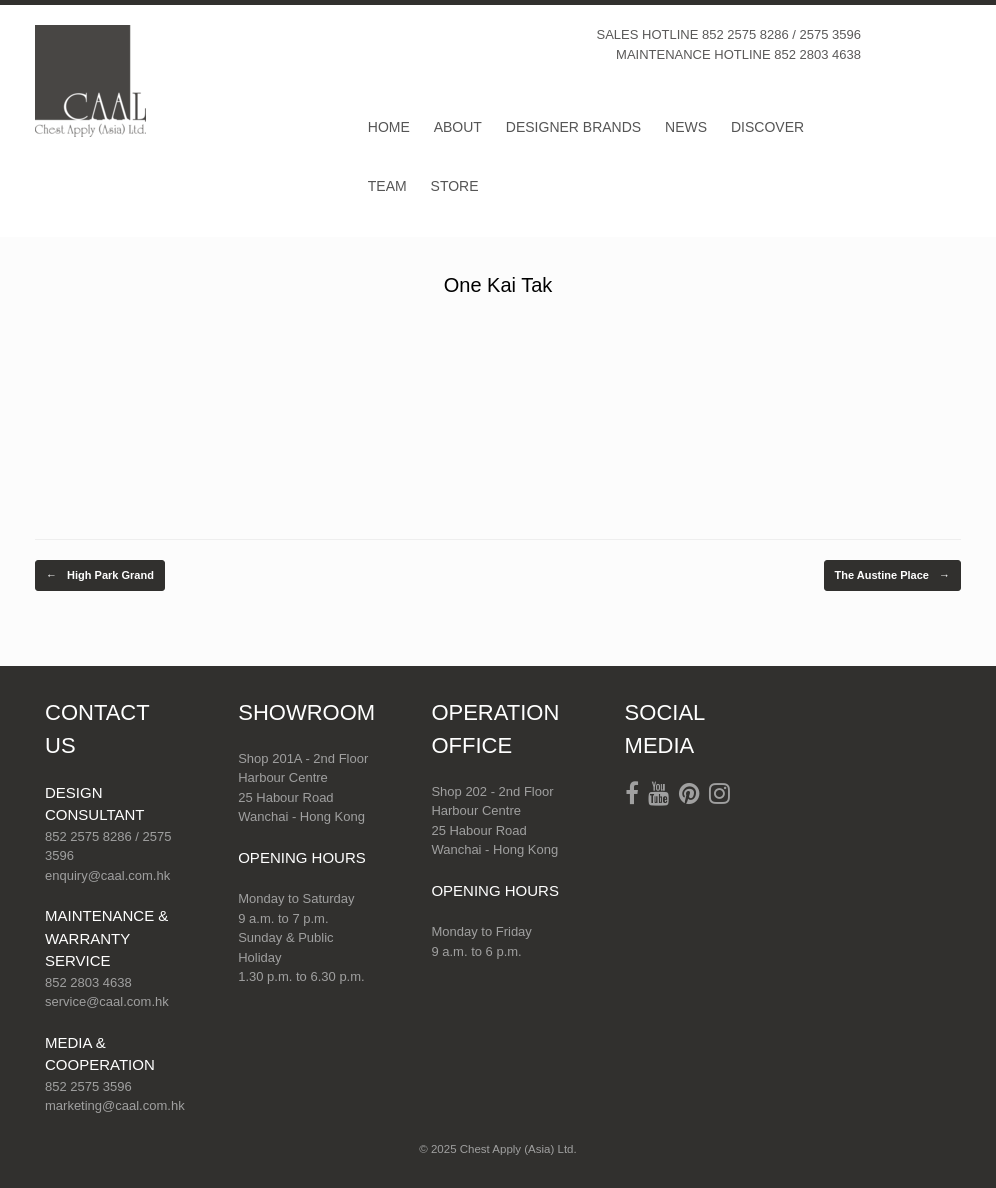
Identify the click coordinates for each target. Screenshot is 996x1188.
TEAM (387, 186)
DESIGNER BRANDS (573, 127)
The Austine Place (892, 575)
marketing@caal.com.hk (115, 1105)
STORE (455, 186)
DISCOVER (767, 127)
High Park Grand (100, 575)
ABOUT (458, 127)
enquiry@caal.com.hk (107, 875)
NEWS (686, 127)
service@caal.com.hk (107, 1001)
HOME (389, 127)
